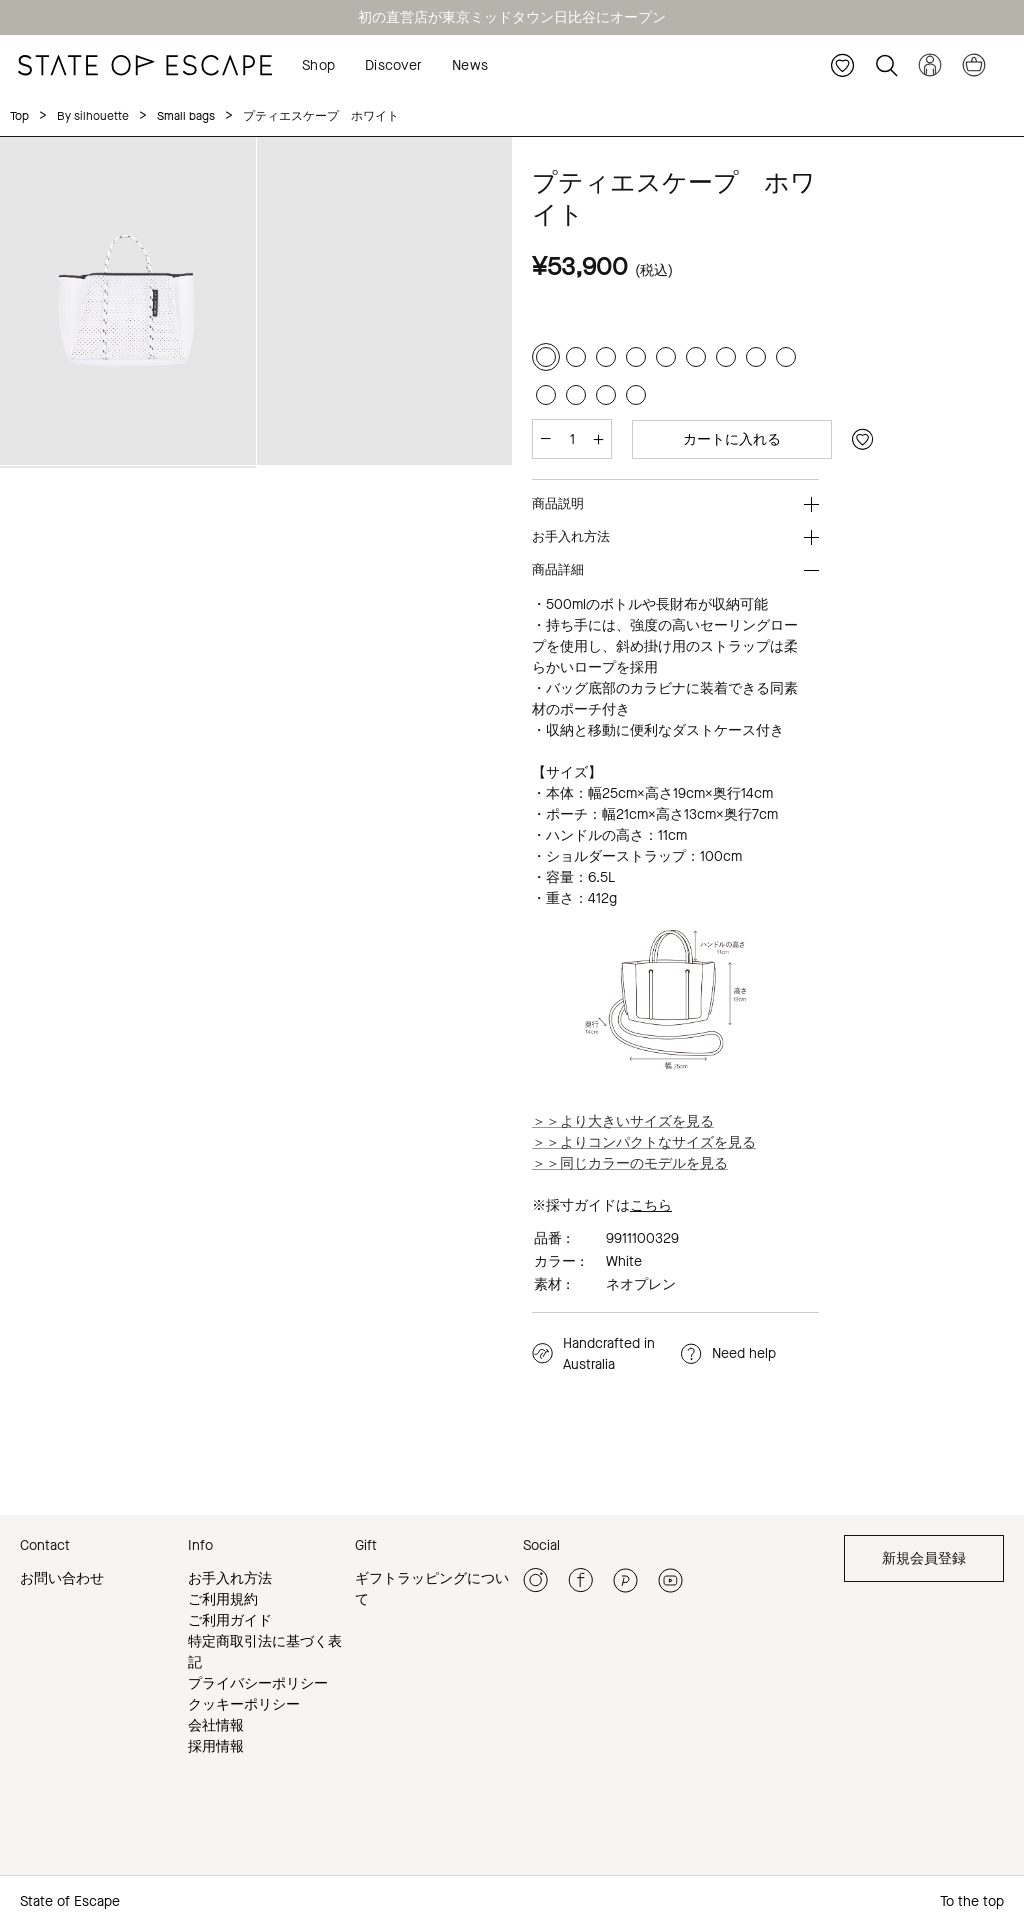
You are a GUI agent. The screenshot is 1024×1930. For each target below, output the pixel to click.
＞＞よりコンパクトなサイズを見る (644, 1142)
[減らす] (545, 439)
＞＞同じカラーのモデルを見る (630, 1163)
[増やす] (598, 439)
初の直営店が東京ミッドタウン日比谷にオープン (512, 17)
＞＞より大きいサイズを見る (623, 1121)
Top (19, 116)
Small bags (183, 116)
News (470, 65)
